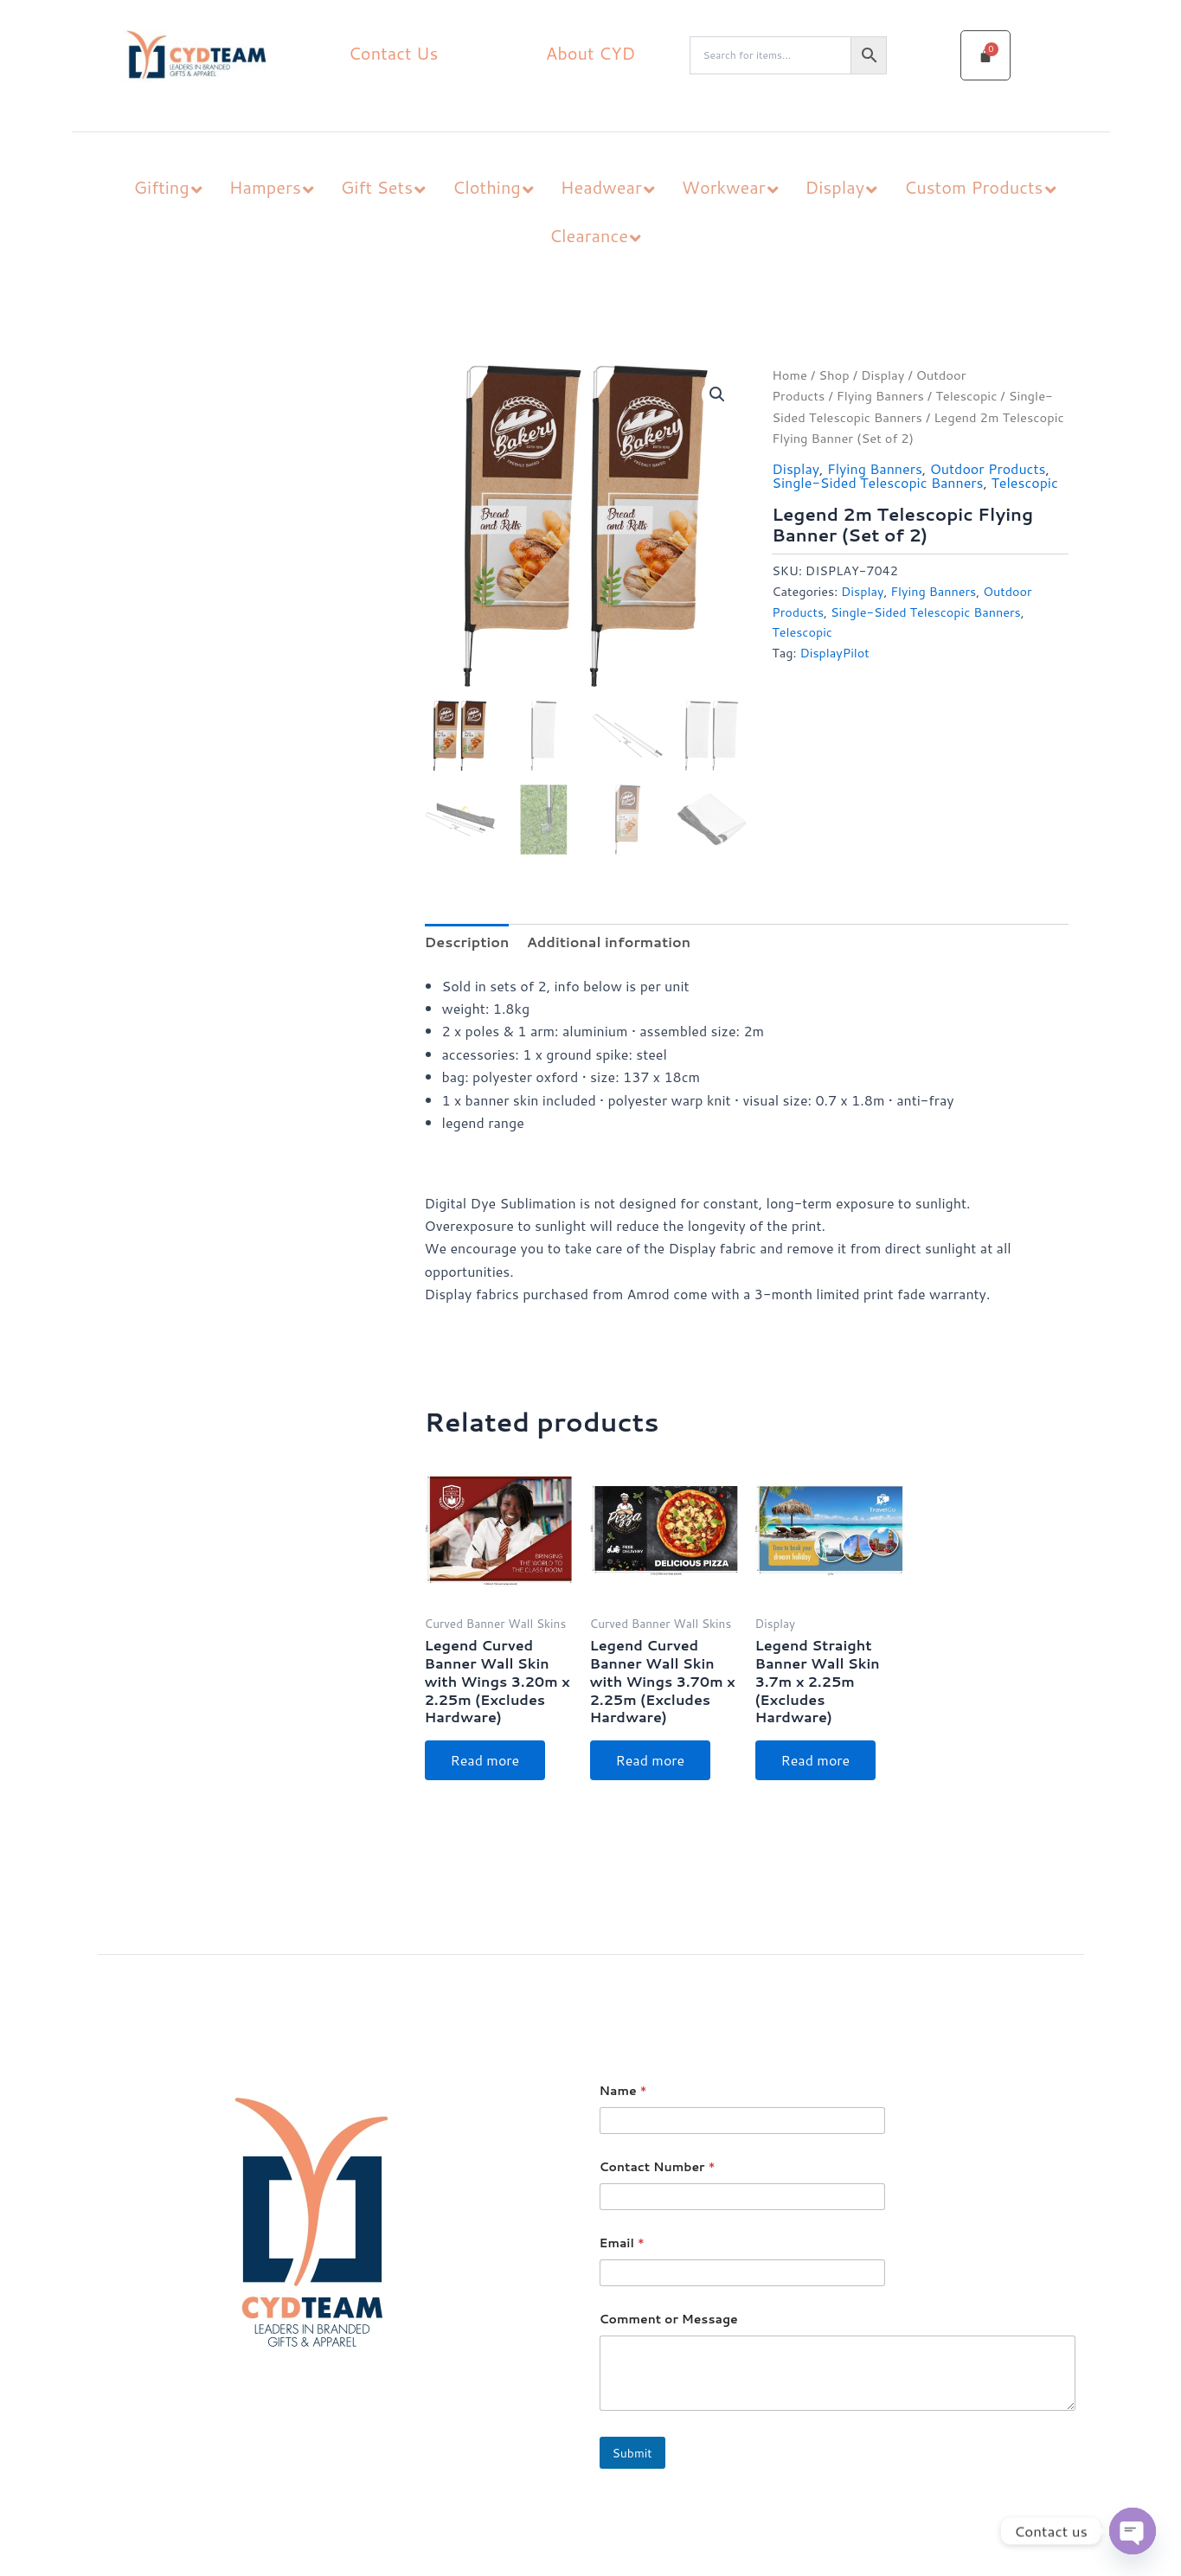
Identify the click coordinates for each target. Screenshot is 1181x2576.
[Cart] (985, 55)
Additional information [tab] (608, 942)
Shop (834, 375)
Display (882, 375)
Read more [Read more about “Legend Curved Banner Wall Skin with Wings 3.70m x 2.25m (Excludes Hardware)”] (650, 1760)
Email (622, 2243)
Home (789, 375)
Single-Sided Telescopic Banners (877, 482)
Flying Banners (880, 396)
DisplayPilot (834, 653)
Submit (632, 2453)
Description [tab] (467, 942)
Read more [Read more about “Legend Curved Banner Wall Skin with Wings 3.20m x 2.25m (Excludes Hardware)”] (485, 1760)
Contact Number (658, 2167)
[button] (717, 394)
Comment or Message (669, 2319)
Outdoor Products (988, 468)
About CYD (591, 53)
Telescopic (966, 396)
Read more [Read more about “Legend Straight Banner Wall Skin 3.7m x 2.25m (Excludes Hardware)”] (815, 1760)
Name (623, 2091)
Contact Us (394, 53)
